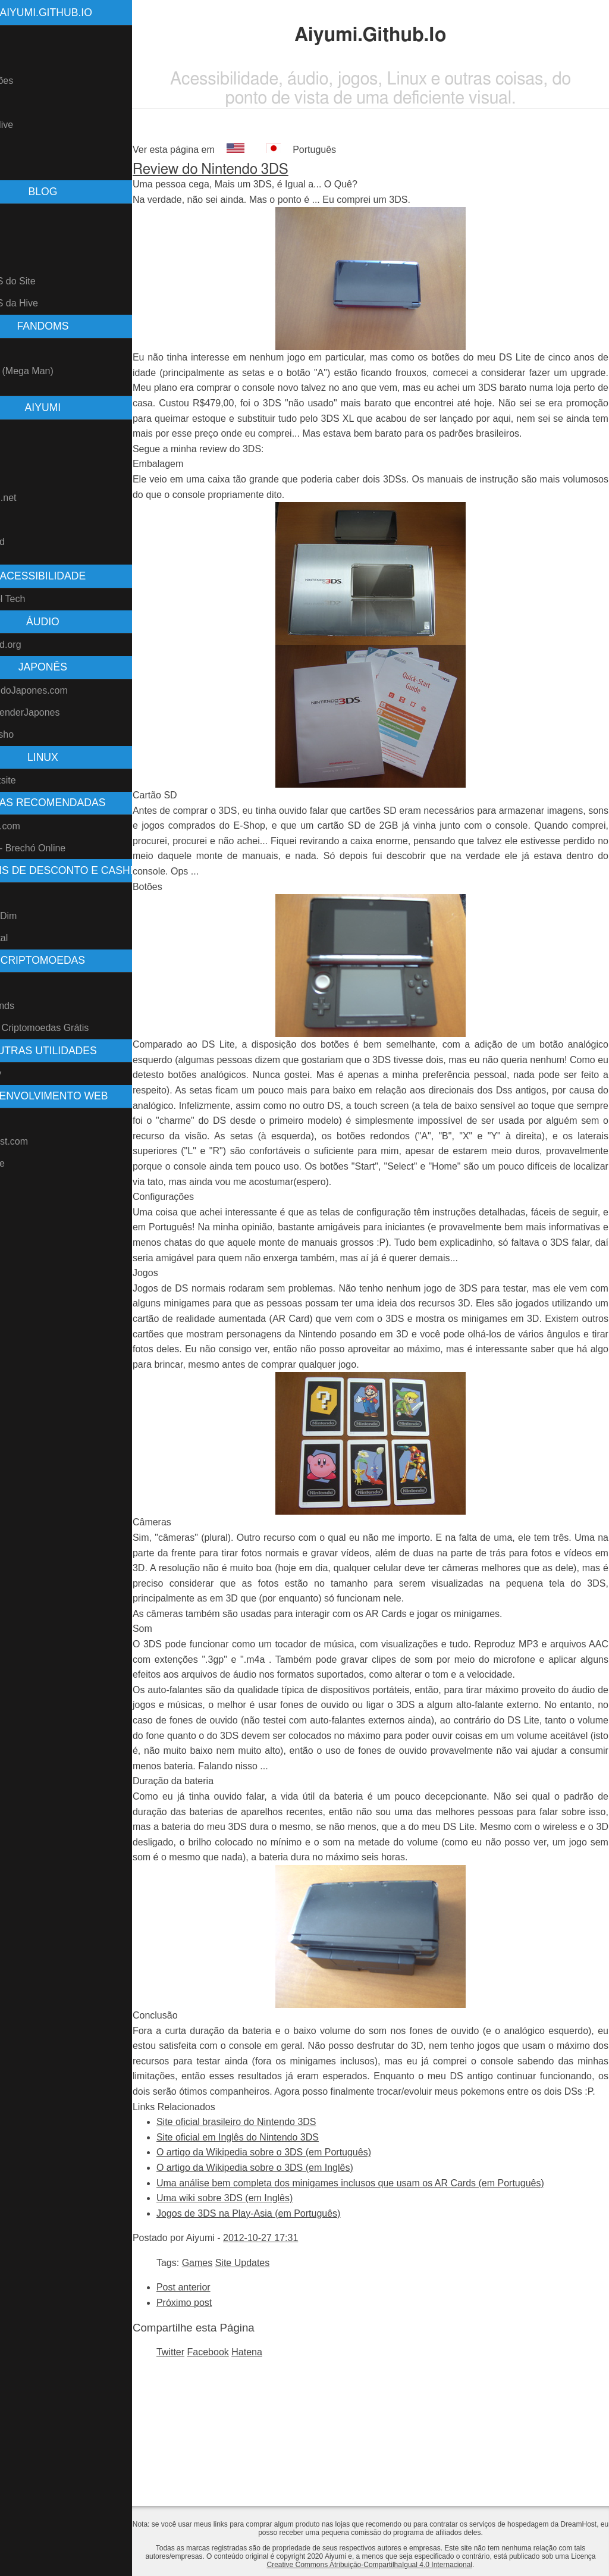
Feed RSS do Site (44, 281)
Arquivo (22, 237)
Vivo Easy (27, 1073)
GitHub (21, 452)
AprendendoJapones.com (60, 690)
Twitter (216, 2458)
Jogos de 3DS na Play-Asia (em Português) (294, 2320)
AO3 (15, 520)
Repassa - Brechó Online (59, 848)
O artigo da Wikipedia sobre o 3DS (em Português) (309, 2259)
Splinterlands (33, 1006)
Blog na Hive (33, 125)
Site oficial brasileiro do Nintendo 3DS (282, 2228)
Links (17, 147)
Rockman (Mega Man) (53, 371)
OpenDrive (28, 1163)
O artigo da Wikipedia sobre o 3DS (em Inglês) (300, 2274)
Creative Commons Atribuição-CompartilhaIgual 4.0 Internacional (406, 2565)
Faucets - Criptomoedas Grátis (71, 1028)
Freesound (29, 542)
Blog (15, 103)
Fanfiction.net (34, 498)
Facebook (254, 2458)
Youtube (23, 430)
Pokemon (26, 349)
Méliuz (19, 894)
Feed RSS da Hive (45, 303)
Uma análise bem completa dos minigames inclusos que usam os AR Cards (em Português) (396, 2289)
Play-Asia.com (36, 826)
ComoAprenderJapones (56, 712)
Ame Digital (30, 938)
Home (19, 37)
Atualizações (33, 81)
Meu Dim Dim (35, 916)
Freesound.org (37, 645)
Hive (15, 984)
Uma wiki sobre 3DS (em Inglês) (270, 2304)
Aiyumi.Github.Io (92, 12)
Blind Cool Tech (39, 599)
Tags (16, 259)
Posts (18, 215)
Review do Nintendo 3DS (256, 169)
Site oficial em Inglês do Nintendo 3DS (283, 2244)
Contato (22, 169)
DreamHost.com (40, 1141)
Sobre (19, 59)
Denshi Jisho (33, 734)
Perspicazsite (34, 780)
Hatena (292, 2458)
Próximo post (230, 2409)
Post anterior (229, 2394)
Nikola (19, 1119)
